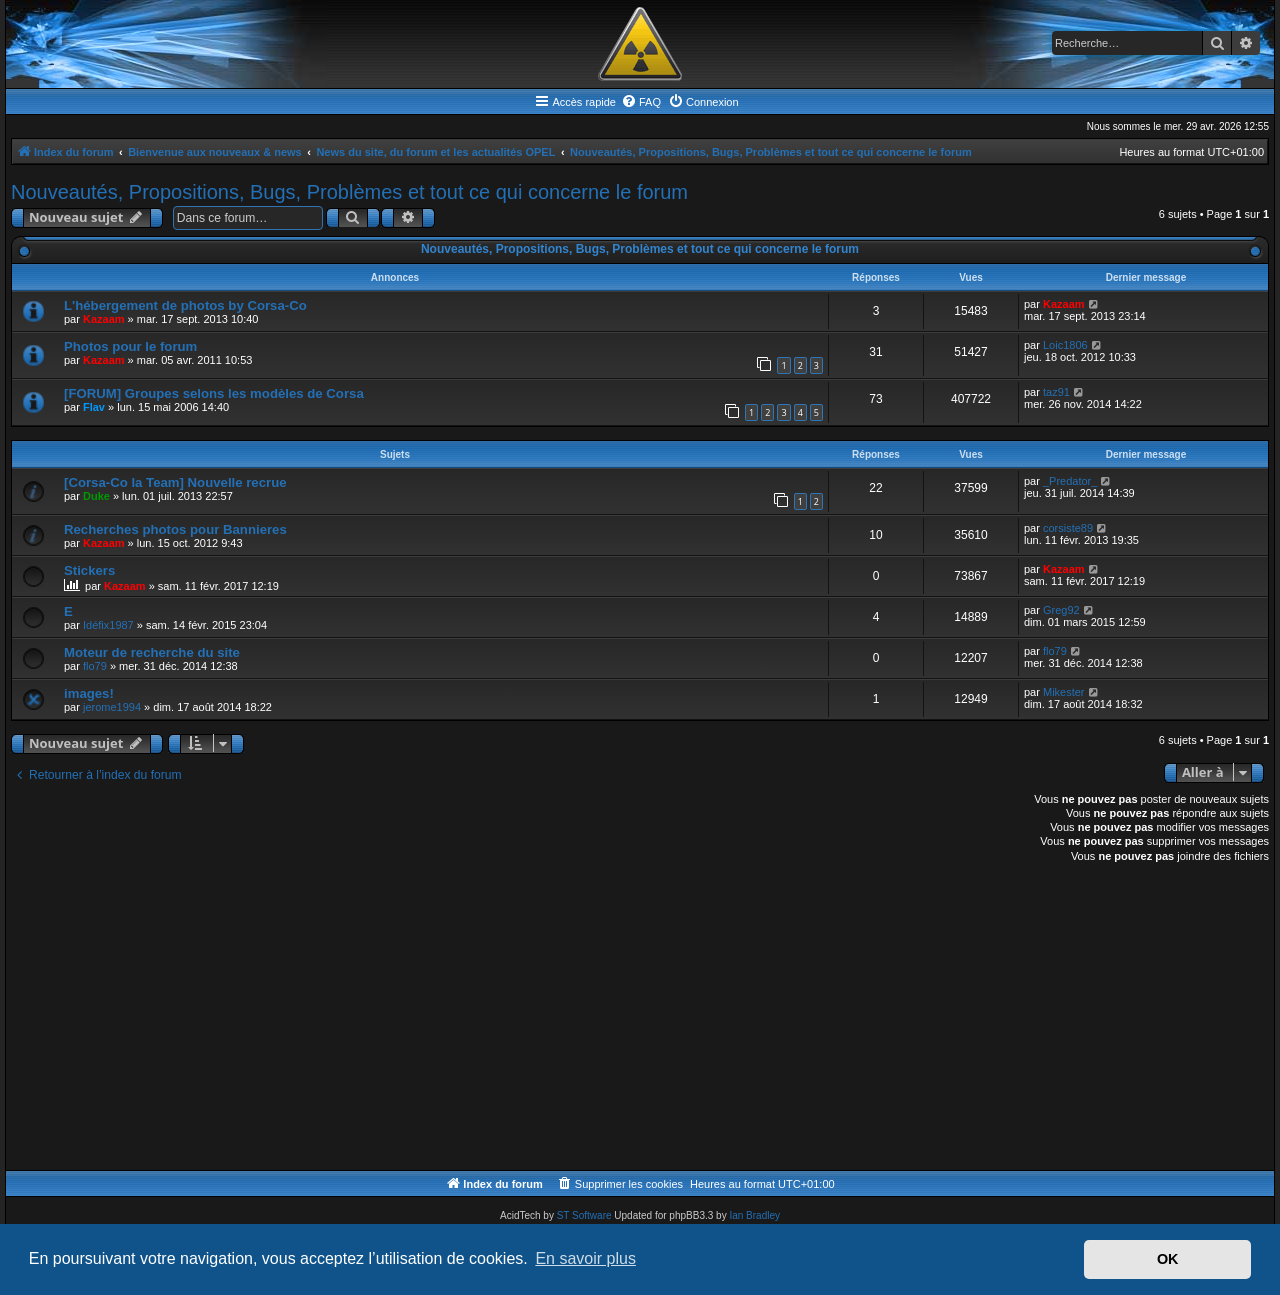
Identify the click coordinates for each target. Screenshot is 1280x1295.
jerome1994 (112, 707)
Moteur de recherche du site (152, 652)
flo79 (95, 666)
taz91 (1056, 392)
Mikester (1064, 692)
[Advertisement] (611, 1020)
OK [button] (1168, 1259)
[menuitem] (641, 102)
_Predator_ (1070, 481)
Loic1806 (1065, 345)
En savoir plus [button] (585, 1258)
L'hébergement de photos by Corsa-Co (185, 305)
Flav (94, 407)
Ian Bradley (754, 1215)
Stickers (89, 570)
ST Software (584, 1215)
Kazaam (104, 319)
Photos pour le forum (130, 346)
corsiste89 (1068, 528)
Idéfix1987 (108, 625)
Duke (96, 496)
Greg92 (1061, 610)
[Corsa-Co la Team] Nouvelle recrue (175, 482)
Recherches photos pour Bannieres (175, 529)
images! (89, 693)
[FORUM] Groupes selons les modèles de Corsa (214, 393)
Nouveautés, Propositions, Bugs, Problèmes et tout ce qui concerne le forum (349, 192)
